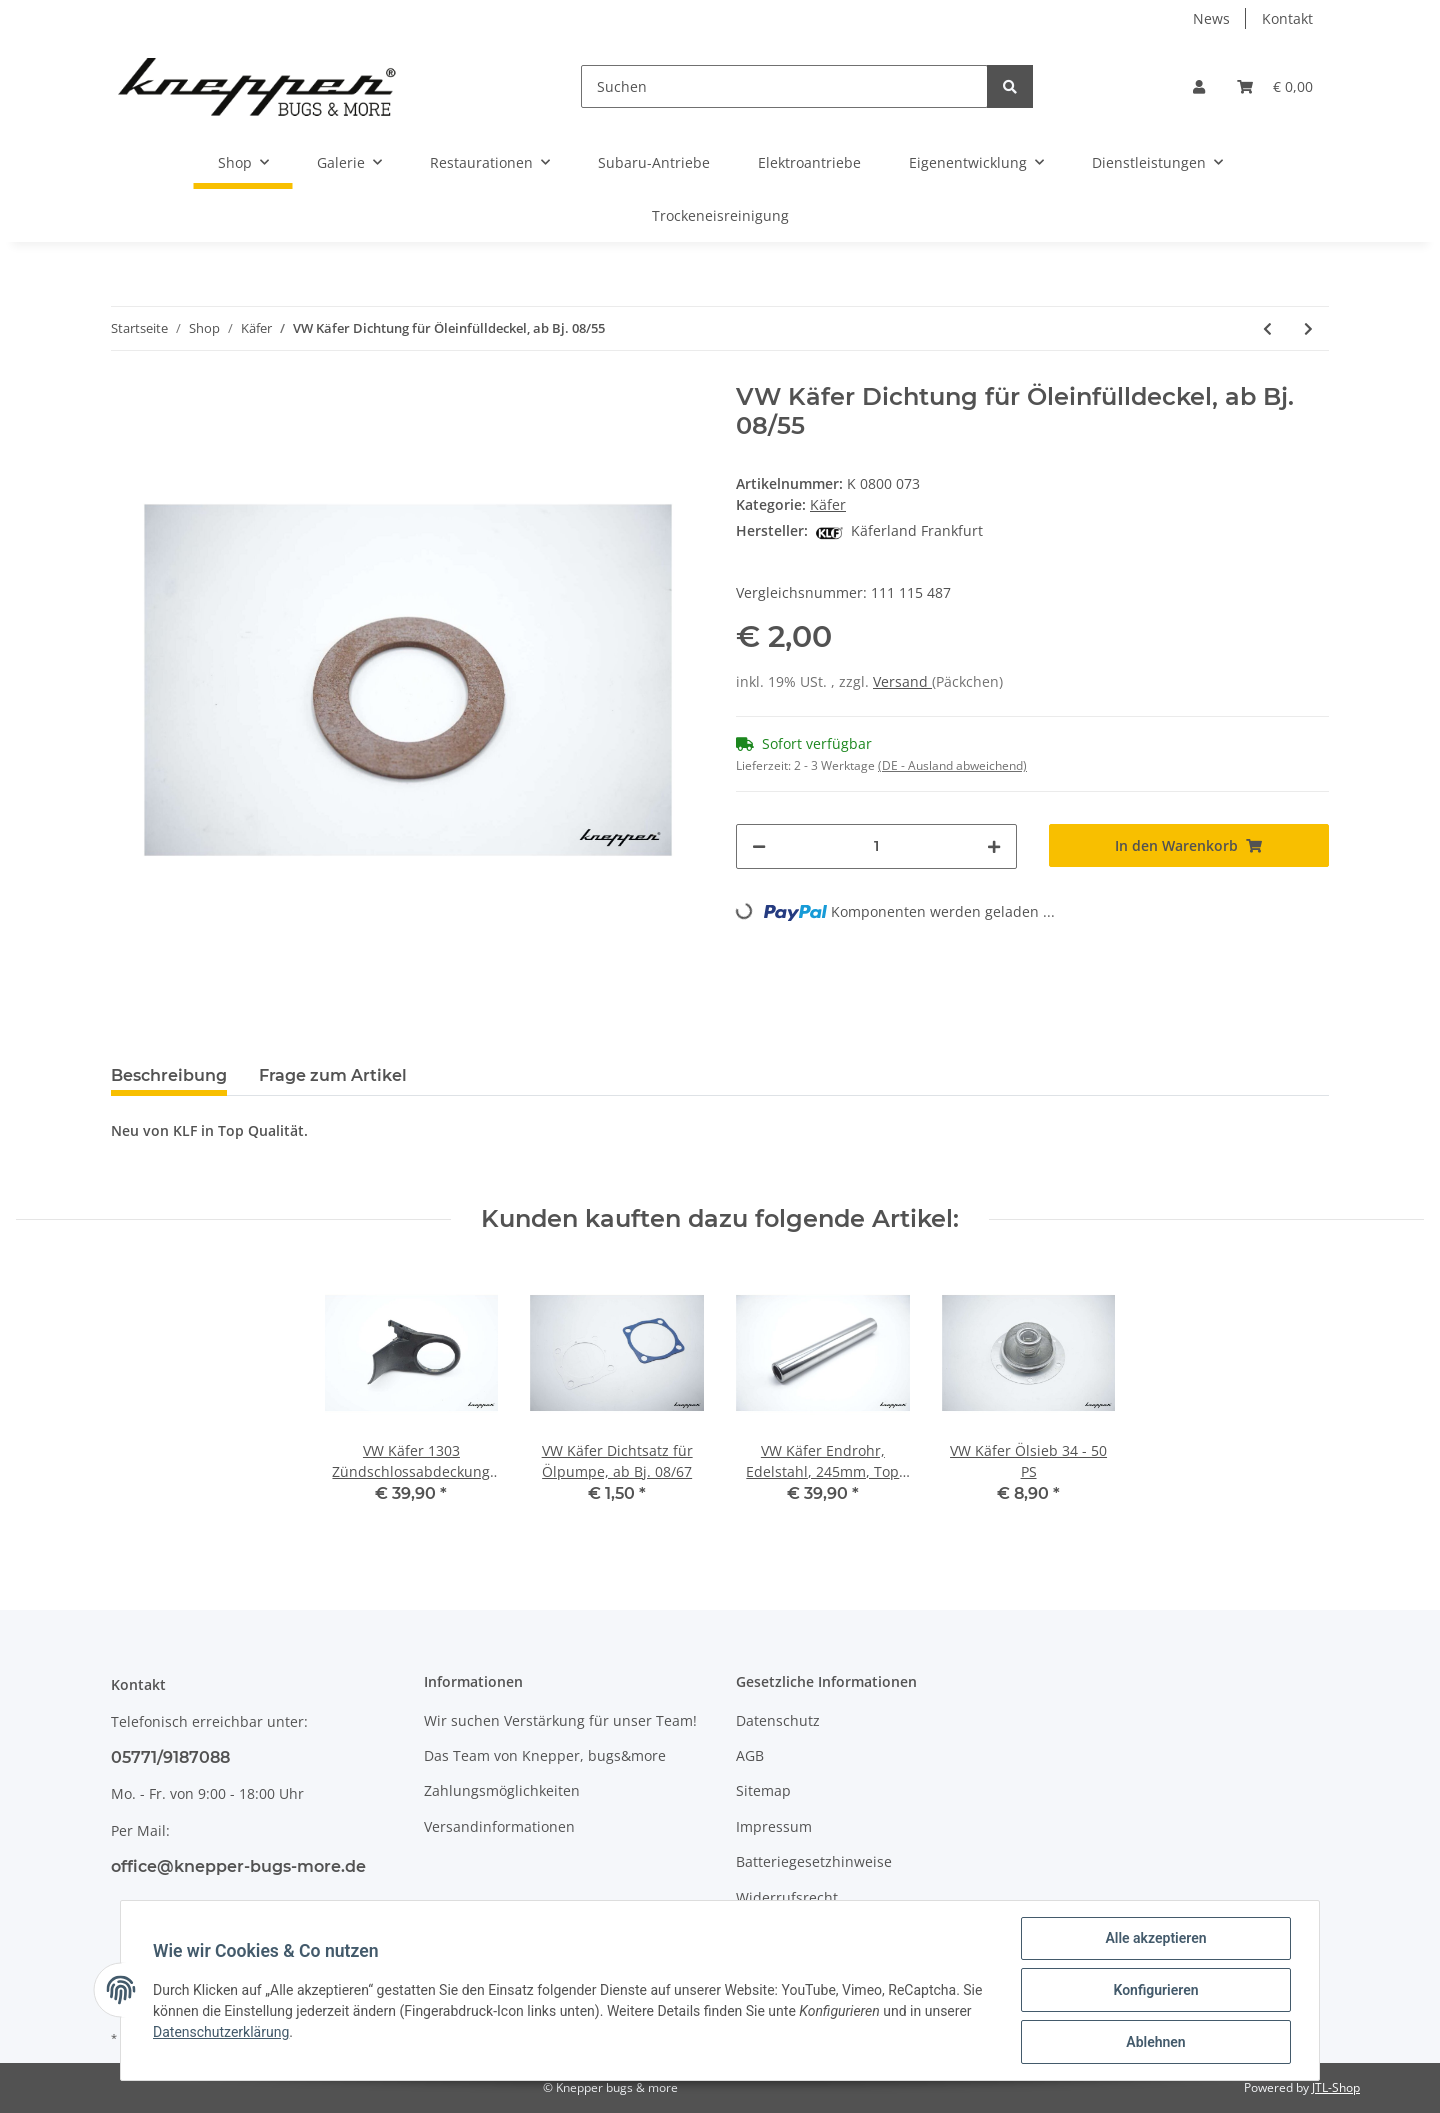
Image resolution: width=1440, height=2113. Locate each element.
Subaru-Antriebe (654, 162)
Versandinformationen (499, 1826)
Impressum (774, 1826)
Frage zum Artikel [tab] (333, 1075)
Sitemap (763, 1790)
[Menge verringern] (759, 846)
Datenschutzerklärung (221, 2032)
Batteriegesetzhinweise (814, 1861)
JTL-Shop (1336, 2087)
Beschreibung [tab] (169, 1075)
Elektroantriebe (809, 162)
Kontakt (1287, 18)
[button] (1199, 86)
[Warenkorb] (1275, 86)
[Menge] (876, 846)
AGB (750, 1755)
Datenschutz (778, 1720)
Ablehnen (1155, 2042)
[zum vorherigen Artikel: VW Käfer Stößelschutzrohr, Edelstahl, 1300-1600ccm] (1267, 328)
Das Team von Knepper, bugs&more (545, 1755)
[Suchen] (784, 86)
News (1211, 18)
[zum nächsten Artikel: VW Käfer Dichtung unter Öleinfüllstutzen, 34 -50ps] (1308, 328)
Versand (902, 681)
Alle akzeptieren (1155, 1938)
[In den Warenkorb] (1189, 845)
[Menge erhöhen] (994, 846)
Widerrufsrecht (787, 1897)
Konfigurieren (1155, 1990)
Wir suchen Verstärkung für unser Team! (560, 1720)
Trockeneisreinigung (720, 215)
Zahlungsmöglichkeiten (502, 1790)
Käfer (828, 504)
